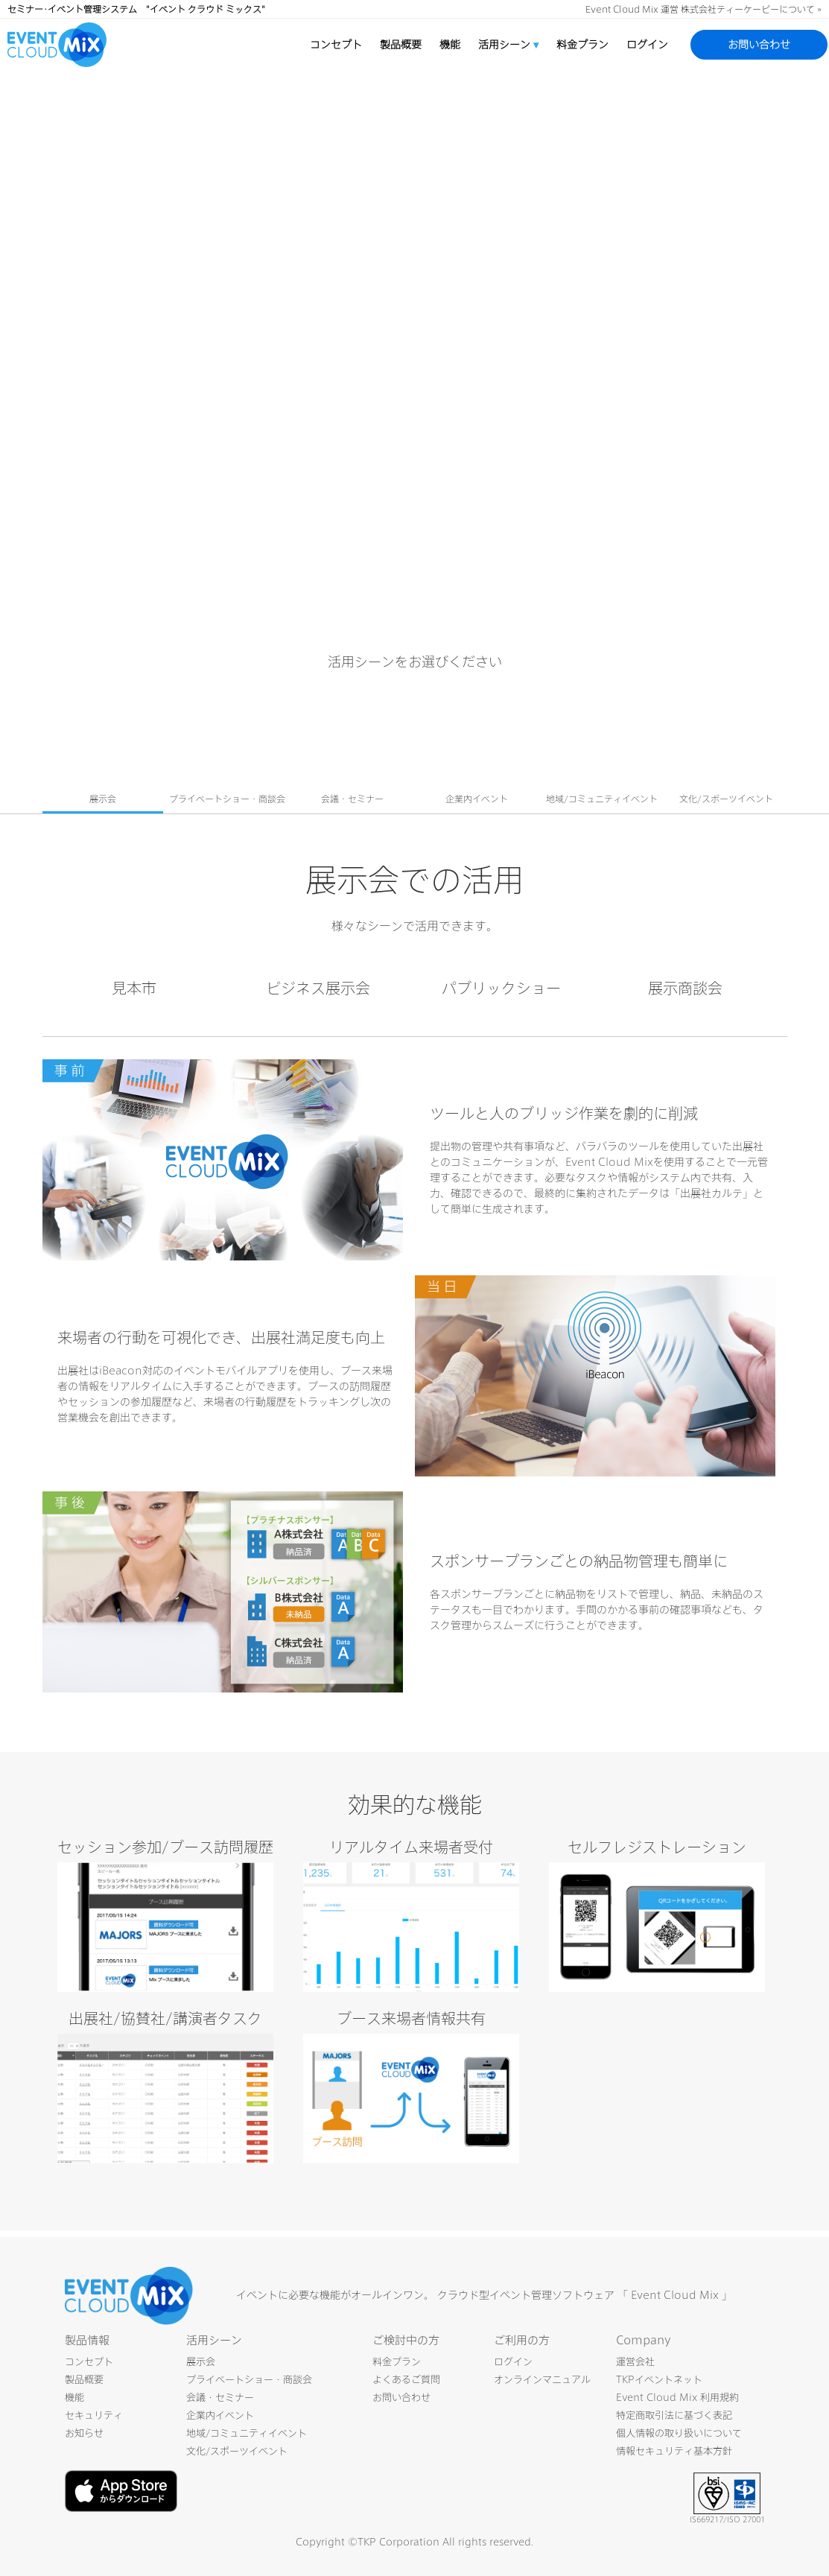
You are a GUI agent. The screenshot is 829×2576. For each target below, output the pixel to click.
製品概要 (401, 44)
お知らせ (84, 2433)
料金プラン (582, 44)
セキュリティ (94, 2415)
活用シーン (508, 44)
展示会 (200, 2362)
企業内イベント (220, 2415)
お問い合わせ (759, 44)
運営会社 (635, 2362)
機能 (449, 44)
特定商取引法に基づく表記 (674, 2415)
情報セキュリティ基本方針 (674, 2451)
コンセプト (336, 44)
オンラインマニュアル (542, 2380)
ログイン (647, 44)
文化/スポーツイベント (237, 2451)
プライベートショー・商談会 (249, 2380)
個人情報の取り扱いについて (679, 2433)
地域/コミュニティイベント (246, 2433)
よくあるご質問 (406, 2380)
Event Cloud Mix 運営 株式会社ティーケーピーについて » (703, 8)
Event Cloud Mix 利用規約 (677, 2397)
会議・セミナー (220, 2397)
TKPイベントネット (659, 2380)
